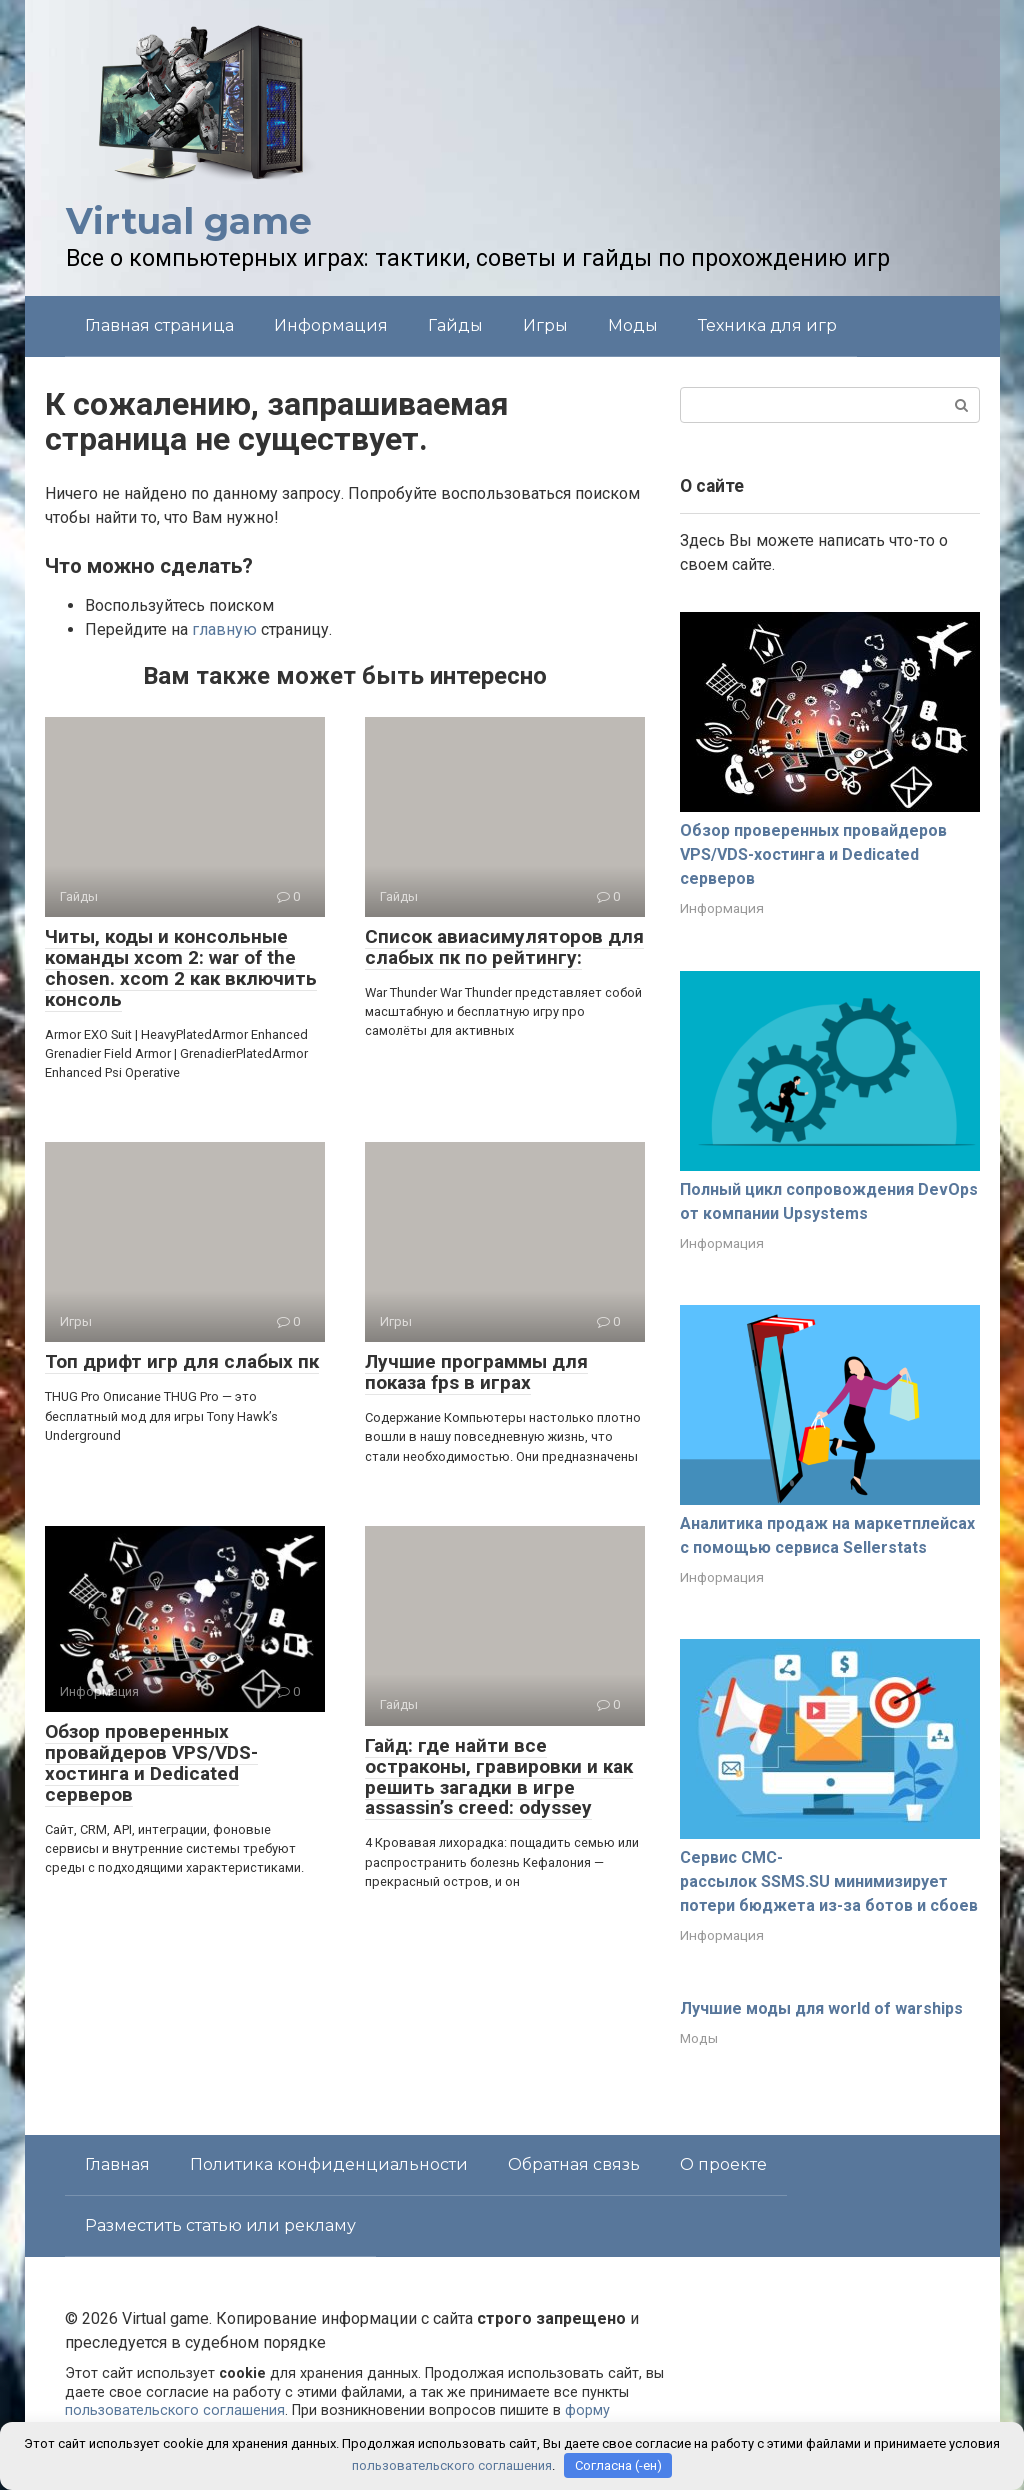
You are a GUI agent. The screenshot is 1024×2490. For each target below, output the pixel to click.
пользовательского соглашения (175, 2410)
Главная (117, 2164)
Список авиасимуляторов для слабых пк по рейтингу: (504, 947)
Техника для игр (767, 325)
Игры (545, 325)
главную (224, 629)
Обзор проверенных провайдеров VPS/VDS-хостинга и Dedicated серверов (151, 1763)
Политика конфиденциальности (329, 2164)
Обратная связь (574, 2164)
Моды (633, 325)
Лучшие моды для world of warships (821, 2008)
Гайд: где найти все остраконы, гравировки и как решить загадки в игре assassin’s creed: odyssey (499, 1777)
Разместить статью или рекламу (220, 2225)
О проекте (723, 2164)
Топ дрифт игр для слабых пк (182, 1361)
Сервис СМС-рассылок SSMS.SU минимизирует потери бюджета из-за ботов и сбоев (829, 1881)
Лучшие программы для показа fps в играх (476, 1372)
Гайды (455, 325)
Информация (331, 325)
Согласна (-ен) (618, 2465)
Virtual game (189, 221)
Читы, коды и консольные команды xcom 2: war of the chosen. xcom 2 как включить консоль (181, 968)
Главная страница (159, 325)
